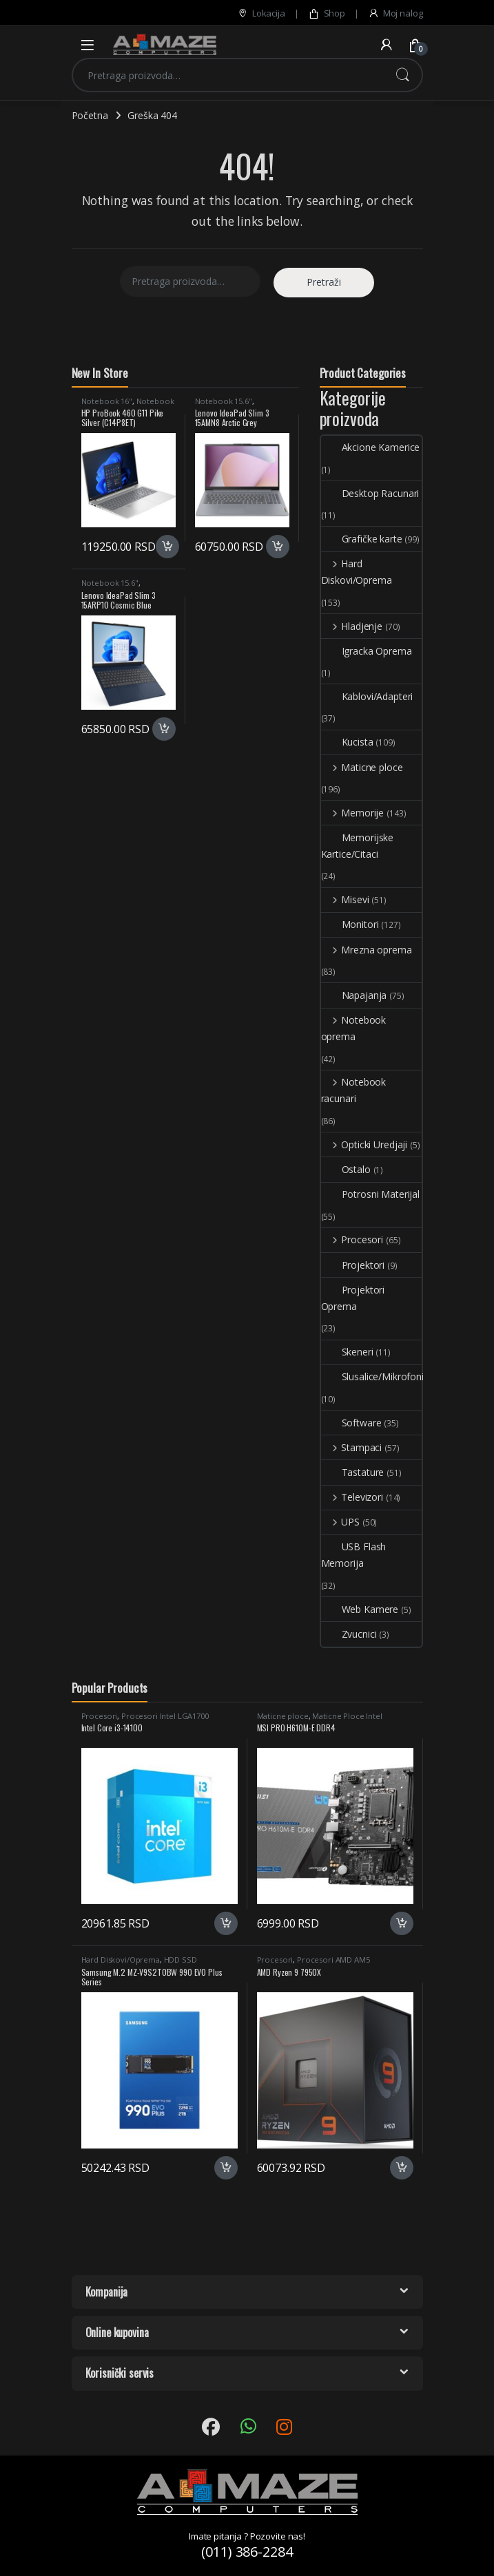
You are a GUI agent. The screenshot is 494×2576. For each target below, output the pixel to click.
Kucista (347, 741)
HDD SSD (180, 1959)
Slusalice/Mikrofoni (372, 1376)
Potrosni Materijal (370, 1194)
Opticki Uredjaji (364, 1144)
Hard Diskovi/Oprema (356, 572)
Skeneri (347, 1351)
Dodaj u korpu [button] (167, 546)
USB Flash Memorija (354, 1555)
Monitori (350, 924)
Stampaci (351, 1447)
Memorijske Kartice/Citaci (357, 846)
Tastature (352, 1472)
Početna (90, 115)
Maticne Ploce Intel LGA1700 (319, 1720)
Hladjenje (352, 626)
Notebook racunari (354, 1090)
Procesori (352, 1239)
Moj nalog (395, 13)
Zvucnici (349, 1633)
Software (351, 1422)
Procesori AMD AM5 (333, 1959)
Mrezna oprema (366, 949)
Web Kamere (360, 1609)
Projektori (353, 1264)
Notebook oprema (354, 1028)
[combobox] (228, 75)
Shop (326, 13)
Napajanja (354, 995)
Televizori (352, 1496)
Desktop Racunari (370, 493)
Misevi (345, 899)
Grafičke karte (361, 538)
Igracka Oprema (366, 650)
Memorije (352, 812)
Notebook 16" (106, 401)
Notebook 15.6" (223, 401)
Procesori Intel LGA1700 (165, 1716)
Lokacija (261, 13)
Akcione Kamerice (370, 447)
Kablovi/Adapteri (367, 696)
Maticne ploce (362, 767)
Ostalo (346, 1169)
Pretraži (402, 75)
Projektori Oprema (353, 1298)
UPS (340, 1521)
